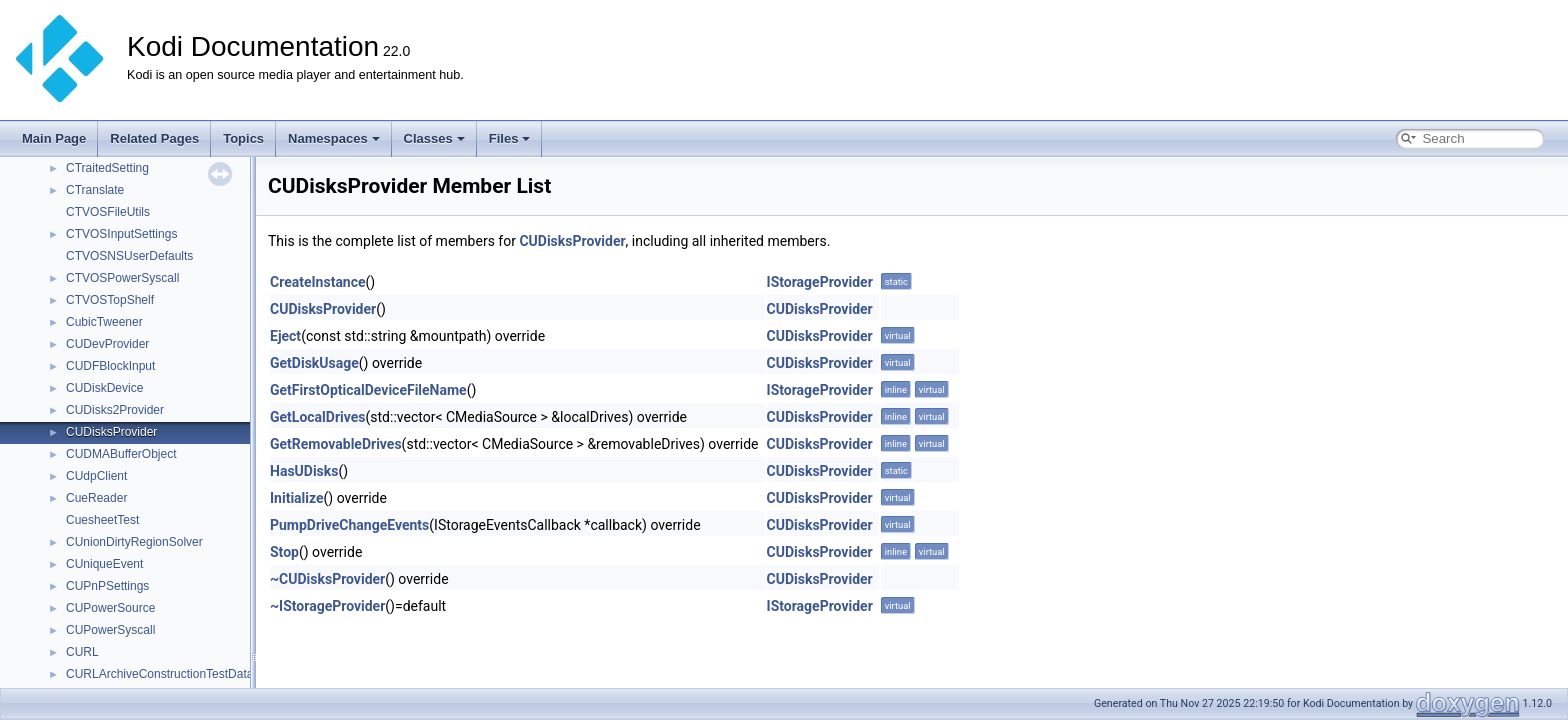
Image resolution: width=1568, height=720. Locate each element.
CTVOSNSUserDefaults (129, 256)
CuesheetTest (102, 520)
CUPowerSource (110, 608)
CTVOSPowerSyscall (122, 278)
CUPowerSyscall (110, 630)
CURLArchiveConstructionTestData (159, 674)
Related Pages (154, 138)
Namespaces (334, 138)
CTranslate (95, 190)
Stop (284, 552)
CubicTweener (104, 322)
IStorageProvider (820, 282)
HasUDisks (304, 471)
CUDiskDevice (104, 388)
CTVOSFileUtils (108, 212)
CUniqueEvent (104, 564)
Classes (434, 138)
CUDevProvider (107, 344)
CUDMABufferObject (121, 454)
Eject (285, 336)
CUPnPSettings (107, 586)
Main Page (54, 138)
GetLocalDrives (318, 417)
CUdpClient (96, 476)
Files (510, 138)
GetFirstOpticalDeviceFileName (368, 390)
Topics (243, 138)
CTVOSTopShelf (110, 300)
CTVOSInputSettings (121, 234)
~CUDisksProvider (327, 579)
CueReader (96, 498)
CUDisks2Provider (115, 410)
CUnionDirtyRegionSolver (134, 542)
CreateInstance (318, 282)
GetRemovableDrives (336, 444)
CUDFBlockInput (110, 366)
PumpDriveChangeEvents (349, 525)
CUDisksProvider (111, 432)
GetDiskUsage (314, 363)
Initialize (297, 498)
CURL (82, 652)
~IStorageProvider (327, 606)
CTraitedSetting (107, 168)
